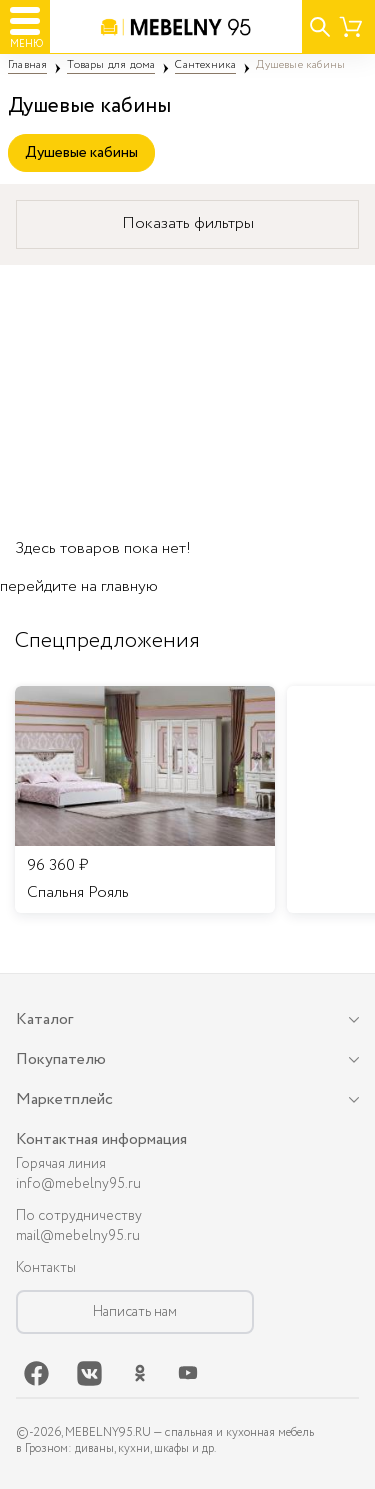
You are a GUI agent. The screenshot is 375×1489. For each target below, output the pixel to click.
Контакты (46, 1268)
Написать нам (135, 1312)
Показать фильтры (188, 223)
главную (129, 586)
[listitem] (145, 800)
